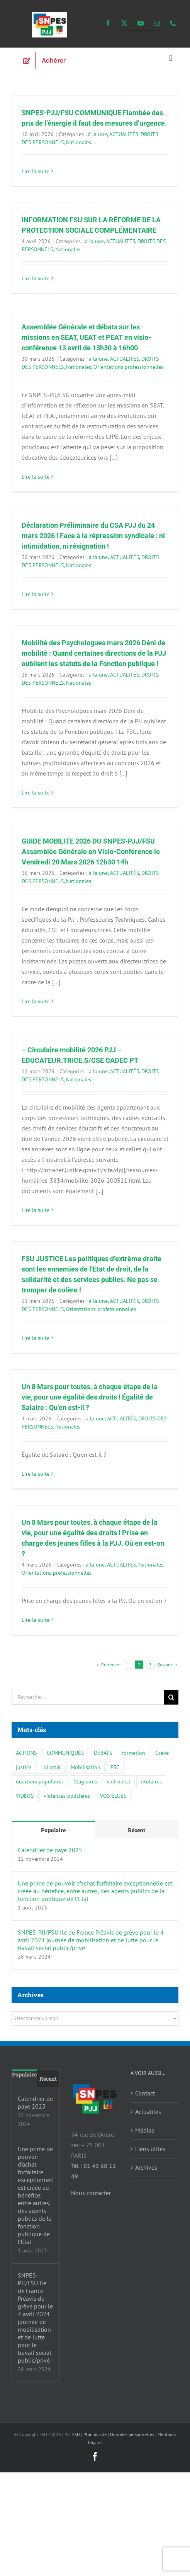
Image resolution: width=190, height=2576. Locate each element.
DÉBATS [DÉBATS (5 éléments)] (103, 1752)
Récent (136, 1830)
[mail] (157, 23)
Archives (146, 2167)
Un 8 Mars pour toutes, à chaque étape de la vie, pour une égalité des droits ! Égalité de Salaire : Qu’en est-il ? (90, 1397)
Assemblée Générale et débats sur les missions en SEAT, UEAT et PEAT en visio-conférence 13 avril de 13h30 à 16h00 (86, 337)
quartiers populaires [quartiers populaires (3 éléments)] (40, 1781)
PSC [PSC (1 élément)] (114, 1767)
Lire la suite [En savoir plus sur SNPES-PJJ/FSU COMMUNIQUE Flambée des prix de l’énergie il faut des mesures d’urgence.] (35, 171)
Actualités (148, 2112)
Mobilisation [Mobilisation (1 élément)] (85, 1767)
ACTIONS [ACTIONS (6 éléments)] (26, 1752)
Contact (145, 2093)
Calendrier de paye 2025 (50, 1850)
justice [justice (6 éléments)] (23, 1767)
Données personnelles (132, 2434)
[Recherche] (171, 1697)
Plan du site (95, 2434)
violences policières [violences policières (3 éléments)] (67, 1795)
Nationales (78, 142)
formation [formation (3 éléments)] (133, 1752)
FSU (76, 2434)
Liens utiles (150, 2149)
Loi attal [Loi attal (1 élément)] (51, 1767)
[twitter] (124, 23)
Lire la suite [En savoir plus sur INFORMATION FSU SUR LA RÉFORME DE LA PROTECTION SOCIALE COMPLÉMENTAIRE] (35, 278)
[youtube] (140, 23)
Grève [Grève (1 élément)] (162, 1752)
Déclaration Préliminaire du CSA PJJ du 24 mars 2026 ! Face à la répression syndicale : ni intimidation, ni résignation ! (93, 535)
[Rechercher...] (88, 1697)
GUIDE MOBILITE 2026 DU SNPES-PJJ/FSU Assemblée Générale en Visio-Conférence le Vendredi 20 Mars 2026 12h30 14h (91, 851)
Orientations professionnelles (128, 366)
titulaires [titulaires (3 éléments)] (151, 1781)
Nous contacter (91, 2193)
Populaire (53, 1830)
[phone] (173, 23)
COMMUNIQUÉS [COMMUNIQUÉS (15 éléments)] (65, 1752)
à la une (97, 134)
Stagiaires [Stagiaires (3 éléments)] (85, 1781)
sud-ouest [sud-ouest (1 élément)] (119, 1781)
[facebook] (108, 23)
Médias (144, 2130)
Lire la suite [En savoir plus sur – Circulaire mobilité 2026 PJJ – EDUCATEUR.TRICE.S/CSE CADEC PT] (35, 1210)
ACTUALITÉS (123, 134)
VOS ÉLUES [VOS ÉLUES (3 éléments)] (113, 1795)
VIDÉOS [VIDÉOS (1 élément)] (25, 1795)
